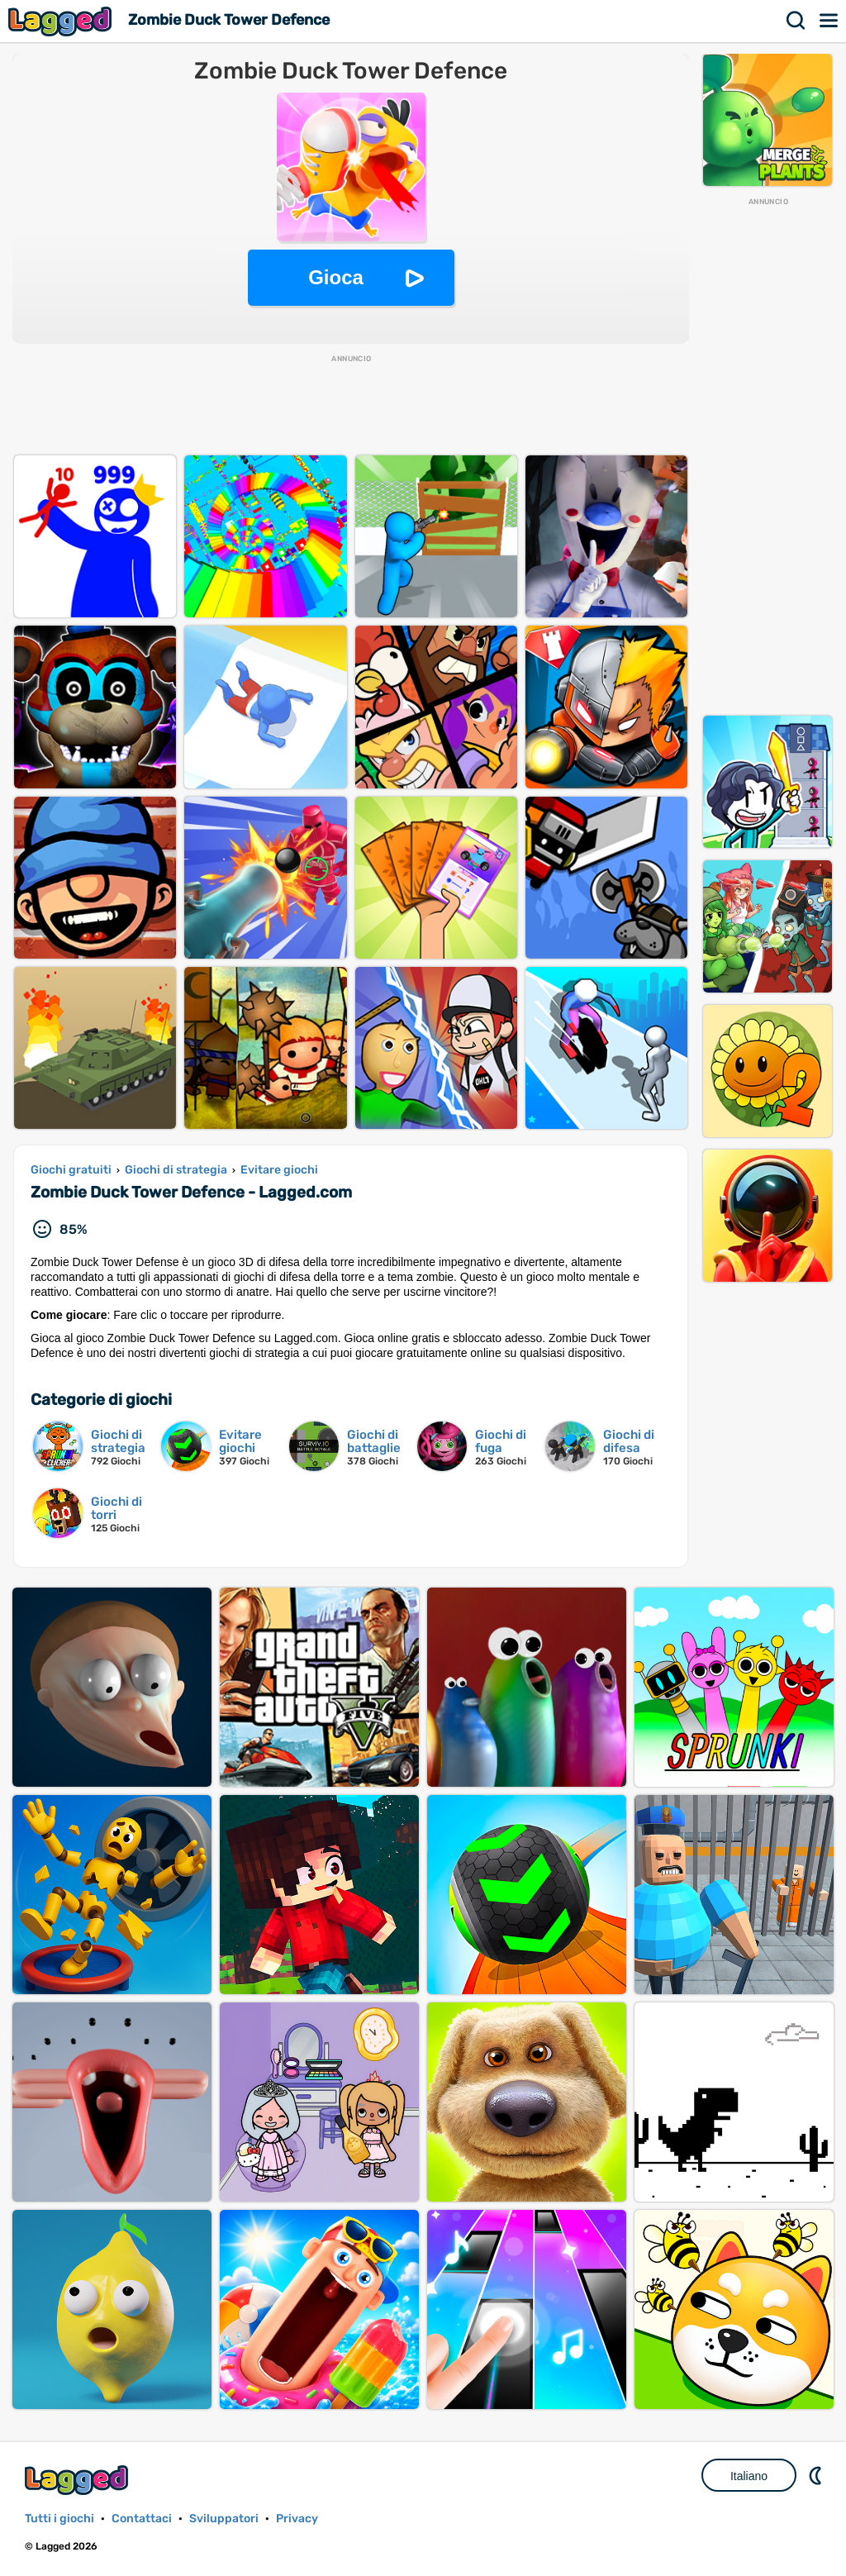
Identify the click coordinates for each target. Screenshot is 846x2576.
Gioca (336, 277)
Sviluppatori (224, 2519)
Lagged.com (78, 2480)
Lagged (62, 21)
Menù (829, 20)
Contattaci (142, 2519)
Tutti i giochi (59, 2519)
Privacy (297, 2519)
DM (817, 2475)
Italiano (749, 2476)
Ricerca (796, 20)
